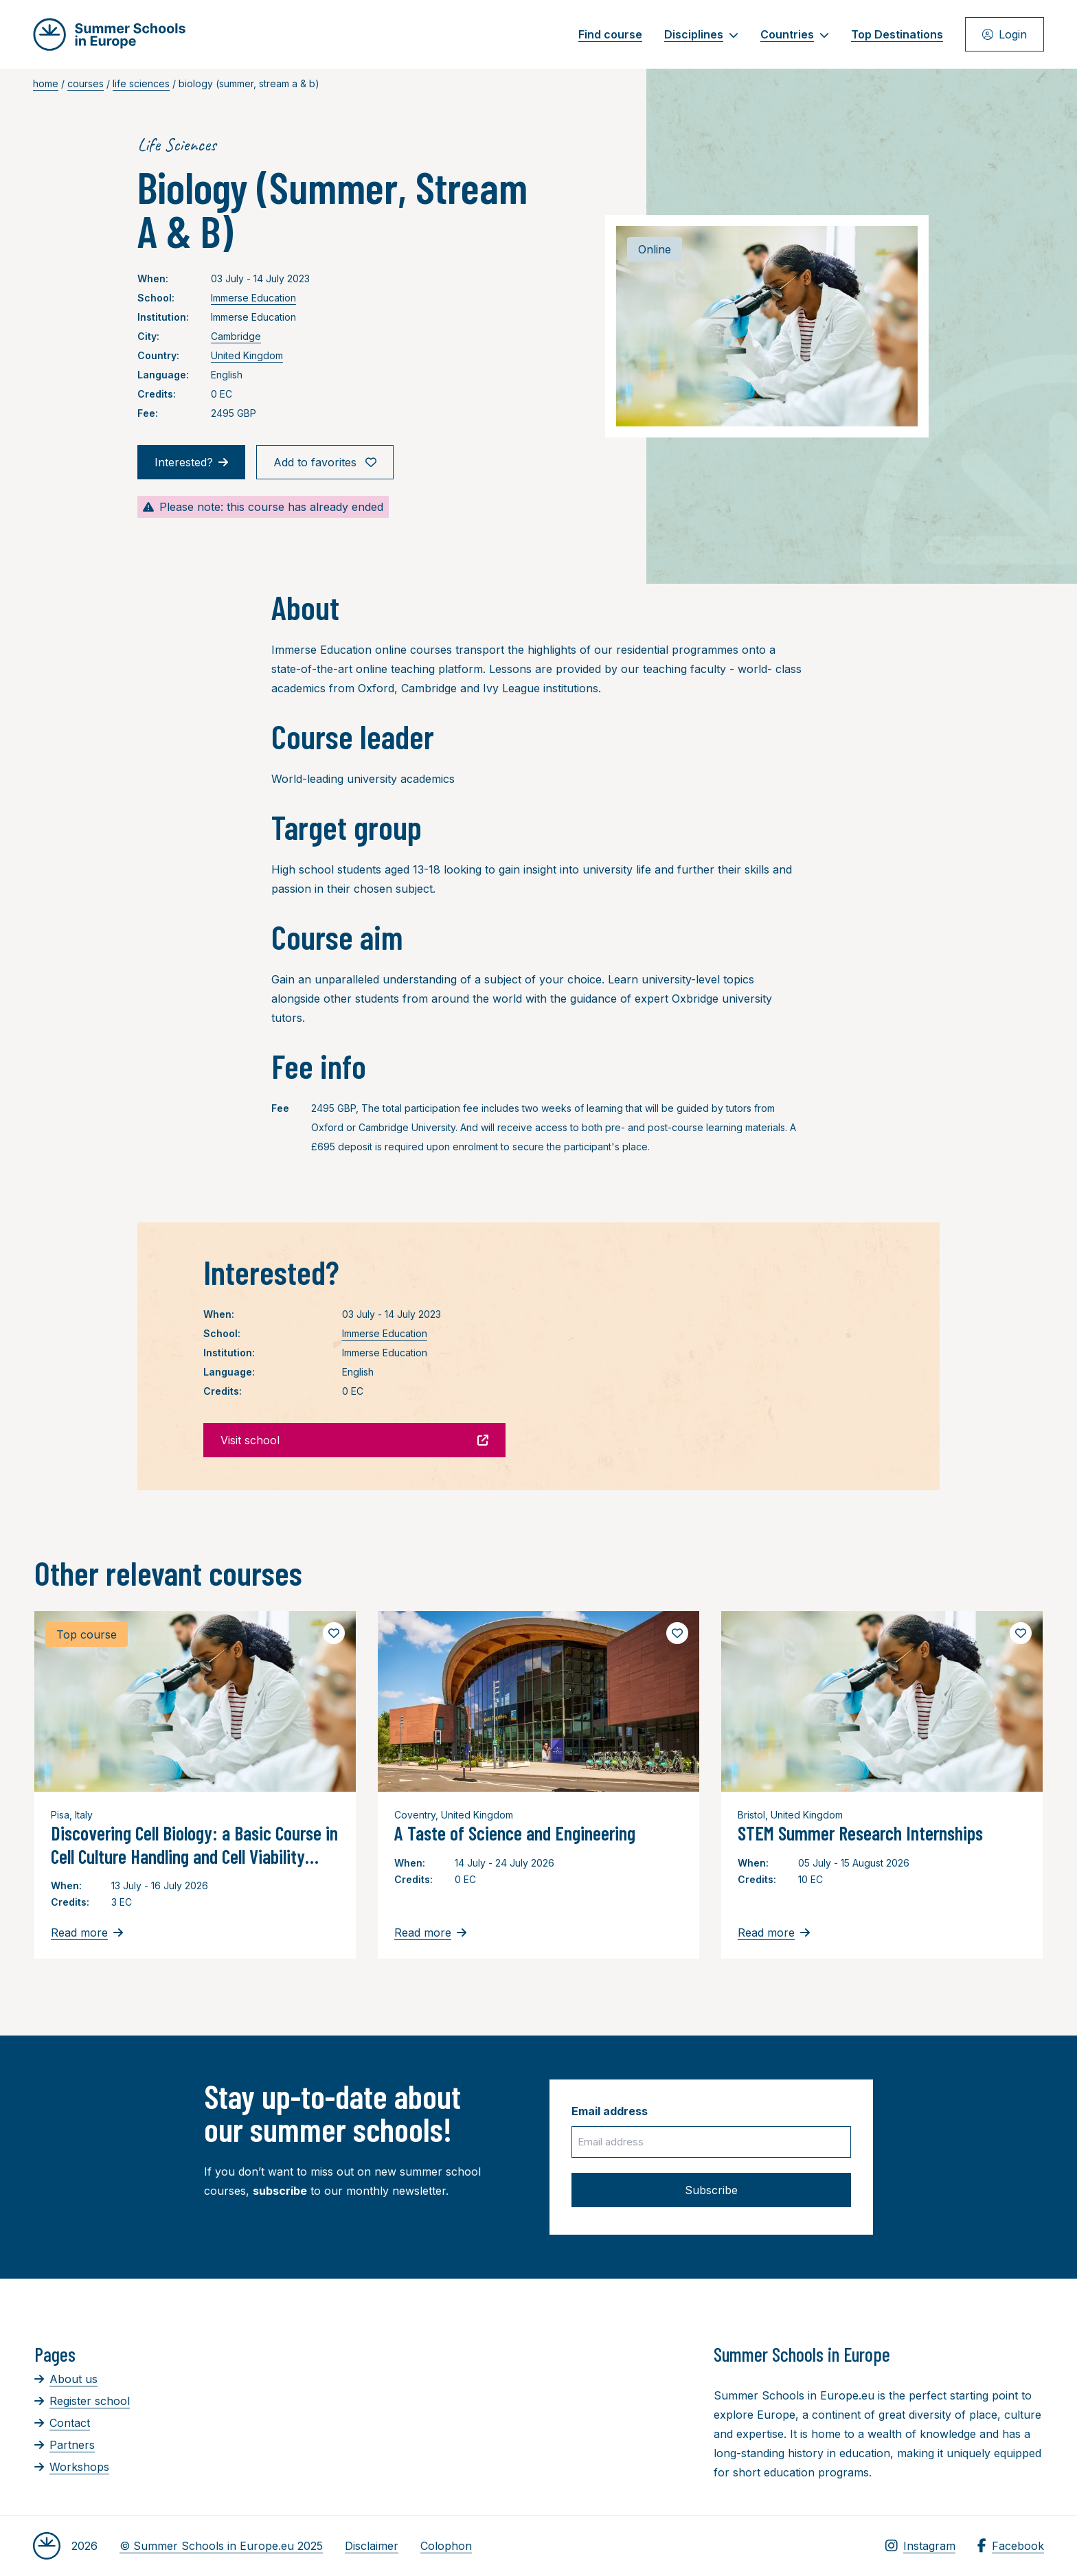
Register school (82, 2401)
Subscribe (711, 2190)
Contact (62, 2423)
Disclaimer (371, 2546)
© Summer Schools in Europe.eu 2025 (221, 2546)
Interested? (191, 462)
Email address (609, 2111)
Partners (64, 2445)
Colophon (446, 2546)
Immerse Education (253, 298)
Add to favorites (324, 462)
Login (1004, 34)
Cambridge (236, 336)
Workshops (71, 2467)
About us (66, 2379)
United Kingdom (247, 355)
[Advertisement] (511, 2418)
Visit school (354, 1440)
